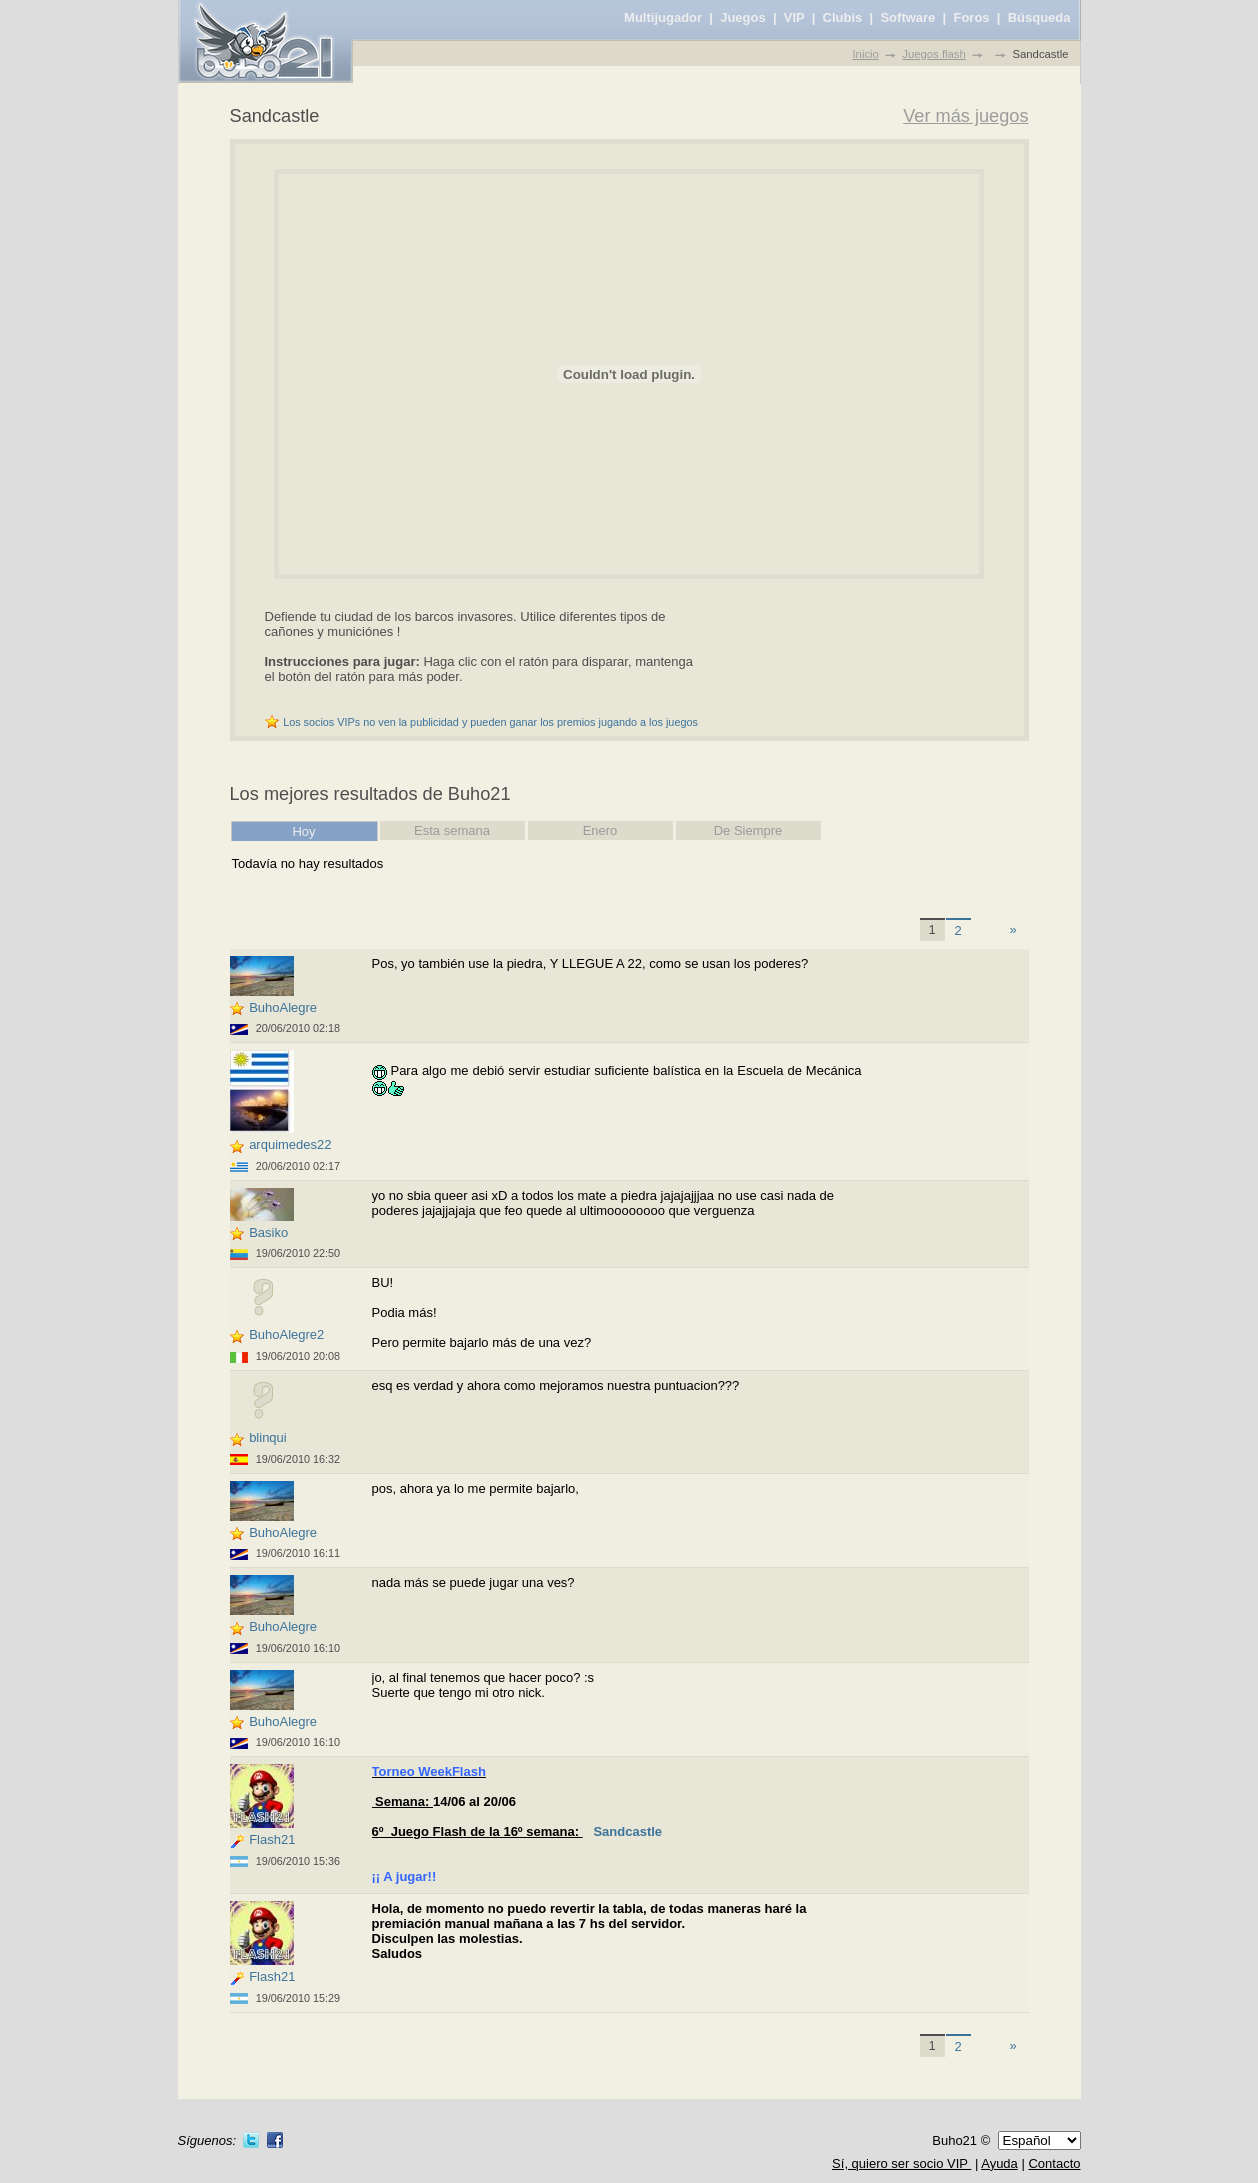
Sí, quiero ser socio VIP (901, 2163)
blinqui (268, 1437)
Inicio (865, 54)
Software (907, 17)
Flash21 (272, 1839)
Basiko (268, 1232)
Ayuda (999, 2163)
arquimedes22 (290, 1144)
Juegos (743, 17)
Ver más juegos (965, 116)
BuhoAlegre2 (286, 1334)
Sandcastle (627, 1831)
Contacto (1054, 2163)
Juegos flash (934, 54)
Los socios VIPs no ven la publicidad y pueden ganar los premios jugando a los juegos (490, 722)
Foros (971, 17)
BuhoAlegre (283, 1007)
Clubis (843, 17)
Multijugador (663, 17)
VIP (794, 17)
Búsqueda (1039, 17)
